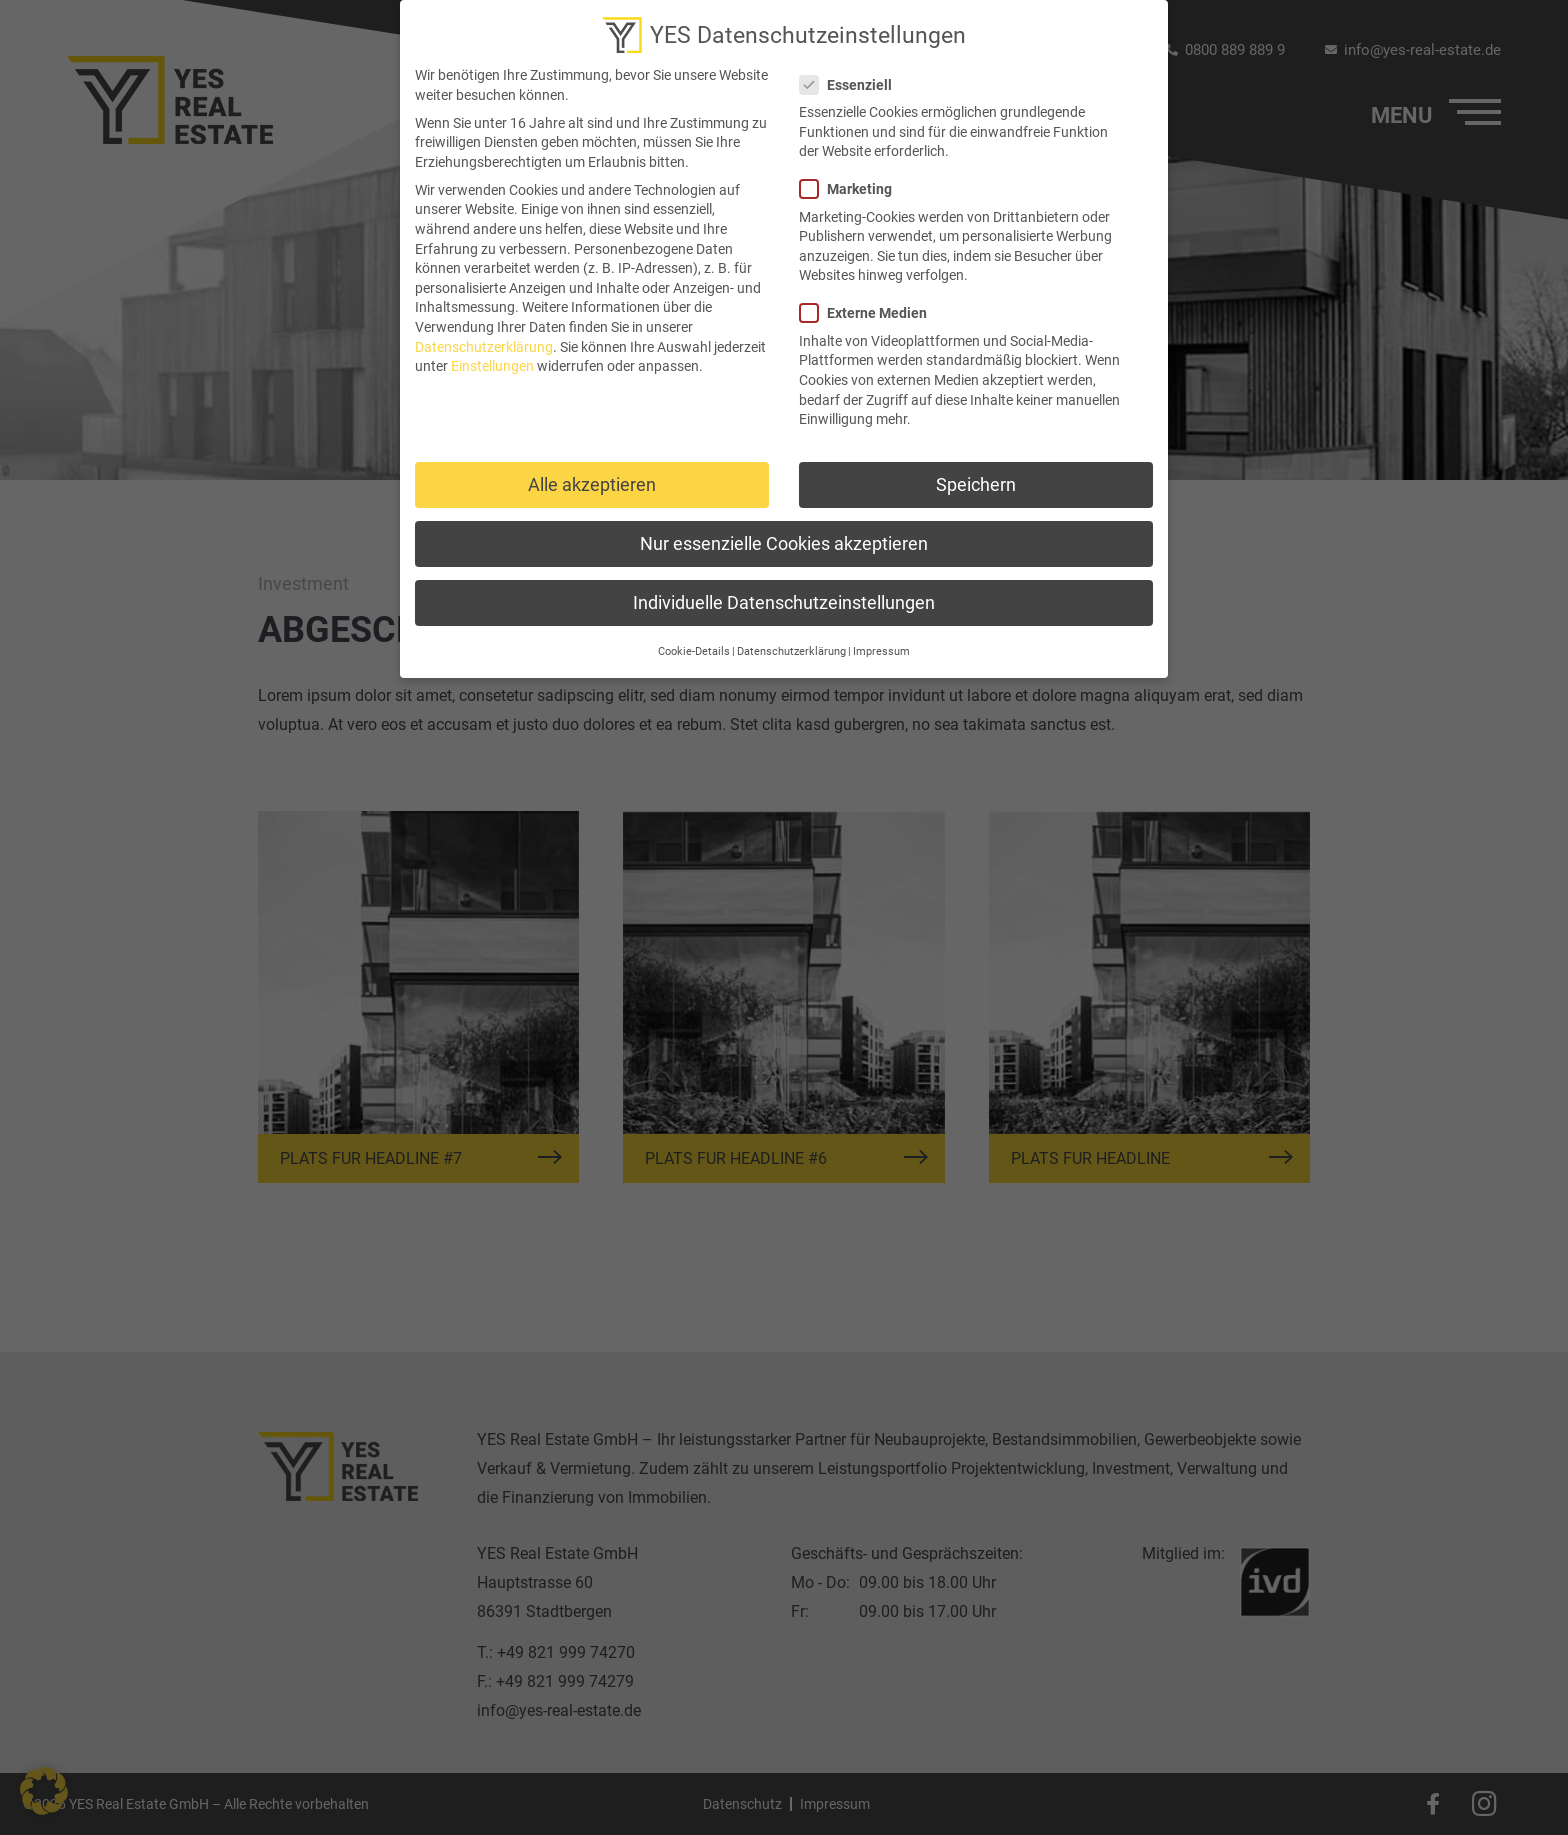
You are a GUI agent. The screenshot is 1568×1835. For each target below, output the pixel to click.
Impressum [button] (881, 644)
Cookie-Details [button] (694, 644)
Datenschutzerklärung (484, 338)
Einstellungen (492, 358)
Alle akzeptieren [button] (592, 477)
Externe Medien (869, 305)
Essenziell (852, 77)
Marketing (852, 181)
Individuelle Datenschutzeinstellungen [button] (784, 595)
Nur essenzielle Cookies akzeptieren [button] (784, 536)
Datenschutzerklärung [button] (791, 644)
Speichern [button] (976, 477)
